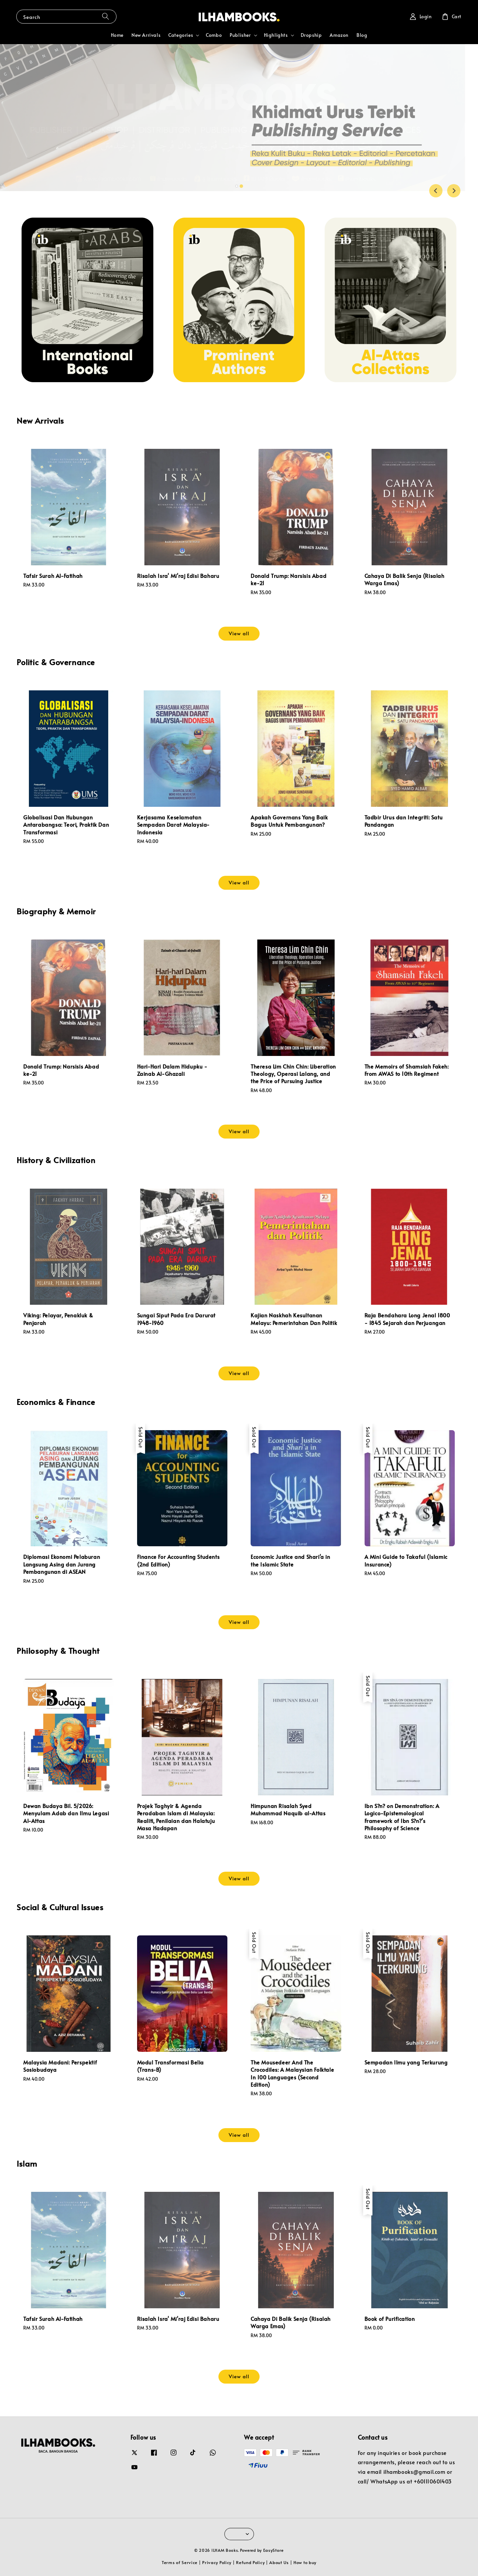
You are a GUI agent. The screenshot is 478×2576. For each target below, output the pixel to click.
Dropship (311, 35)
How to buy (304, 2562)
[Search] (105, 16)
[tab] (236, 185)
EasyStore (273, 2550)
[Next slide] (453, 190)
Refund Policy (250, 2562)
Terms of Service (180, 2562)
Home (117, 35)
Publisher (240, 35)
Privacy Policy (216, 2562)
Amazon (339, 35)
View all (239, 633)
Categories (180, 35)
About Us (279, 2562)
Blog (362, 35)
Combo (214, 35)
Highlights (276, 35)
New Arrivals (145, 35)
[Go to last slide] (435, 190)
